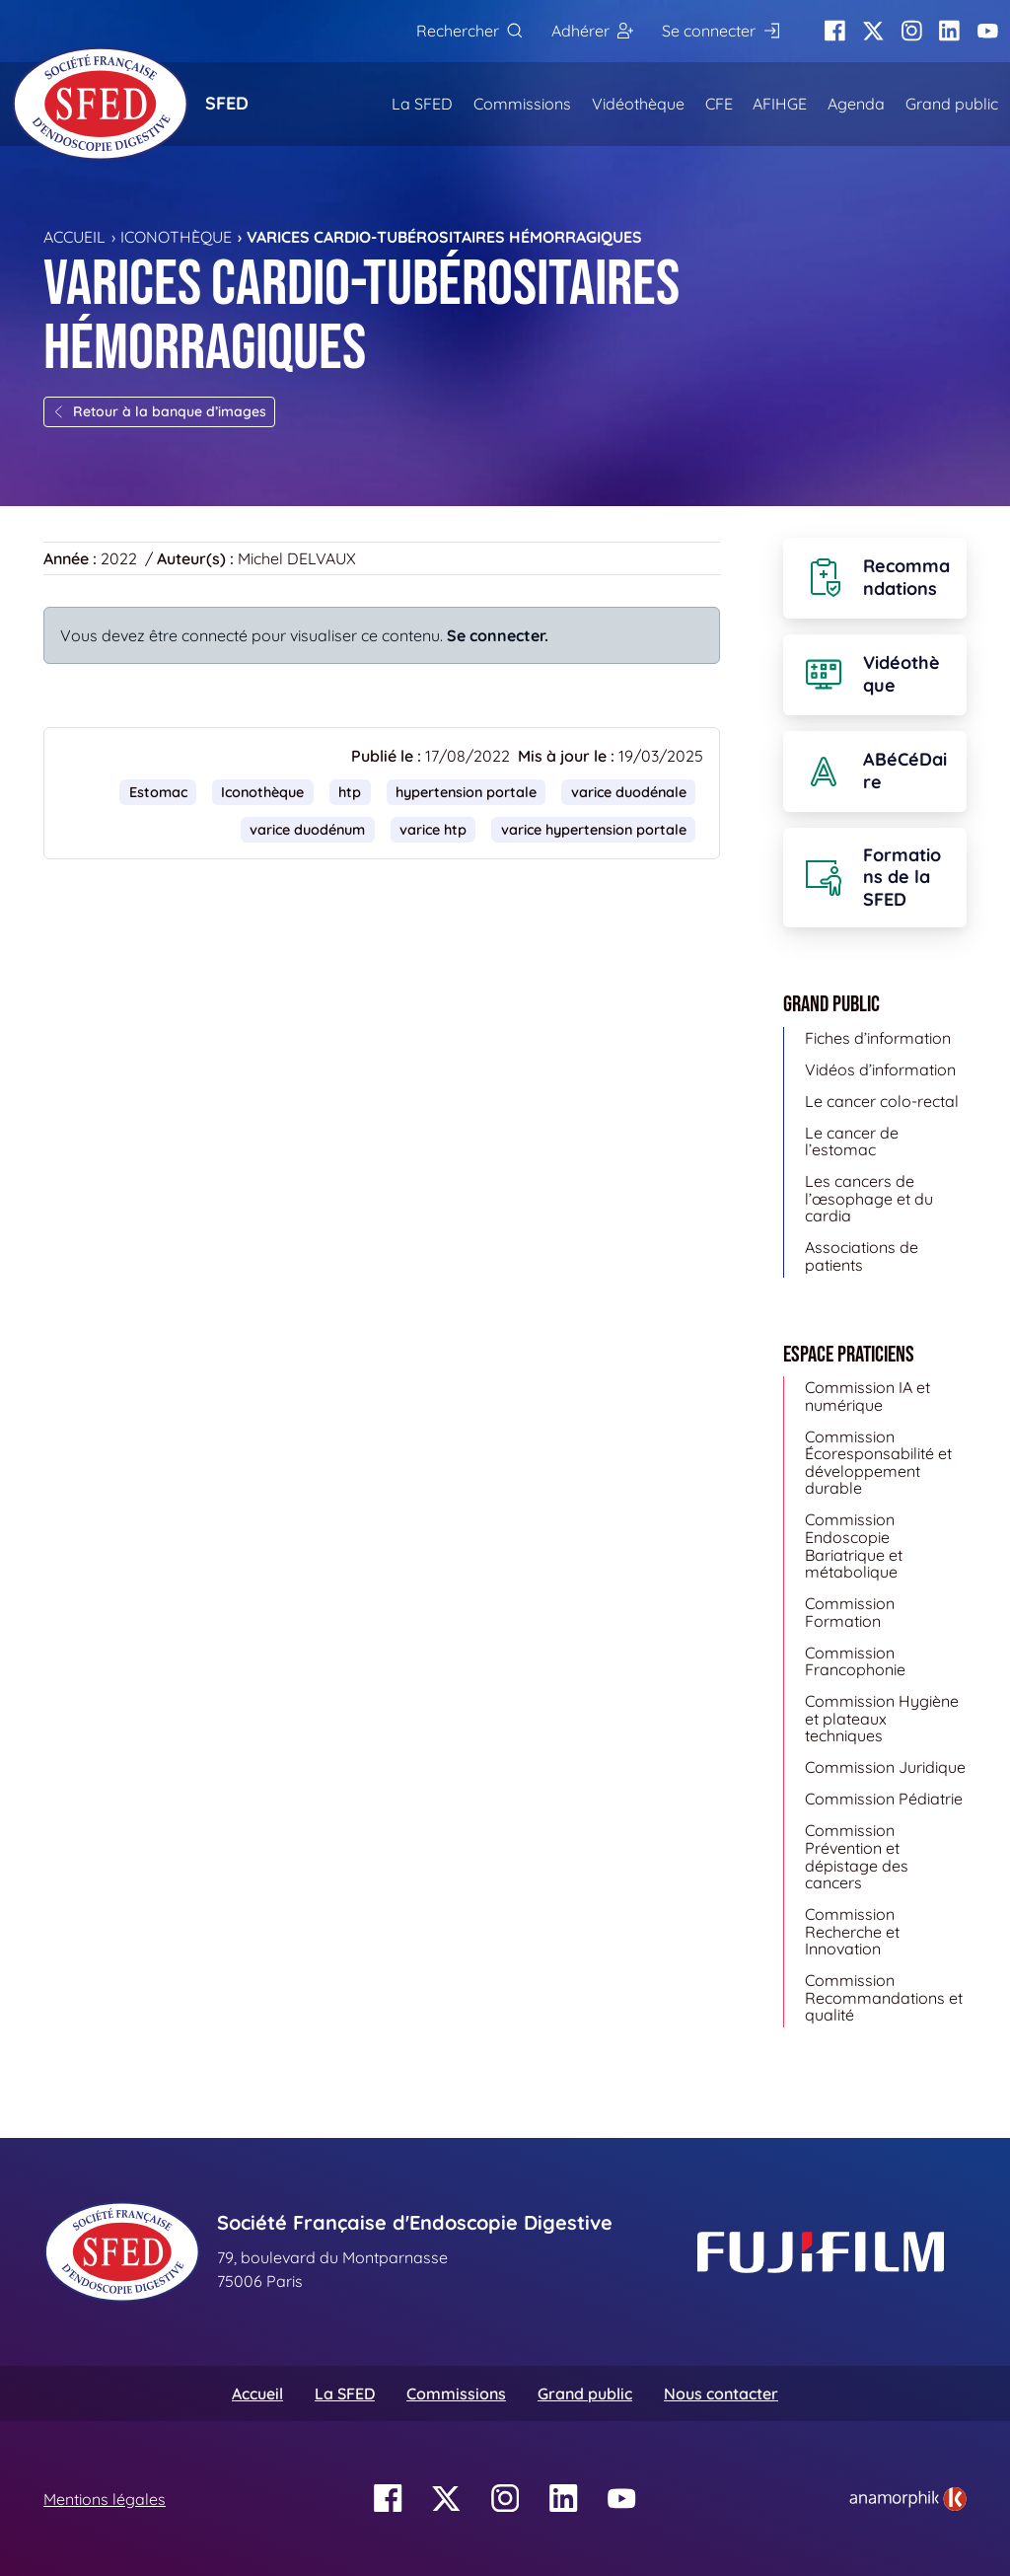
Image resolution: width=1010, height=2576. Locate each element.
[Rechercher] (469, 31)
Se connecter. (497, 635)
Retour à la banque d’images (159, 411)
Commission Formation (850, 1612)
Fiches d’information (878, 1038)
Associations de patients (861, 1256)
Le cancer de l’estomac (852, 1141)
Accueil (74, 237)
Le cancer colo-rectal (882, 1101)
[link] (908, 2499)
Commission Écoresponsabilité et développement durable (878, 1463)
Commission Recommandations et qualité (884, 1997)
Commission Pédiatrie (884, 1798)
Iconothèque (176, 237)
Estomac (158, 792)
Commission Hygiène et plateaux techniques (882, 1718)
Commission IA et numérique (867, 1396)
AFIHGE (780, 103)
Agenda (856, 103)
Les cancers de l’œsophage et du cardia (869, 1198)
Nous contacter (721, 2393)
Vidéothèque (638, 103)
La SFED (422, 103)
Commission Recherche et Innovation (852, 1931)
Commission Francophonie (855, 1661)
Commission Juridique (885, 1767)
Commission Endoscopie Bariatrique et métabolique (853, 1545)
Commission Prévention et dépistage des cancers (856, 1856)
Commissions (522, 103)
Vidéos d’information (880, 1069)
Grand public (951, 103)
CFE (719, 103)
